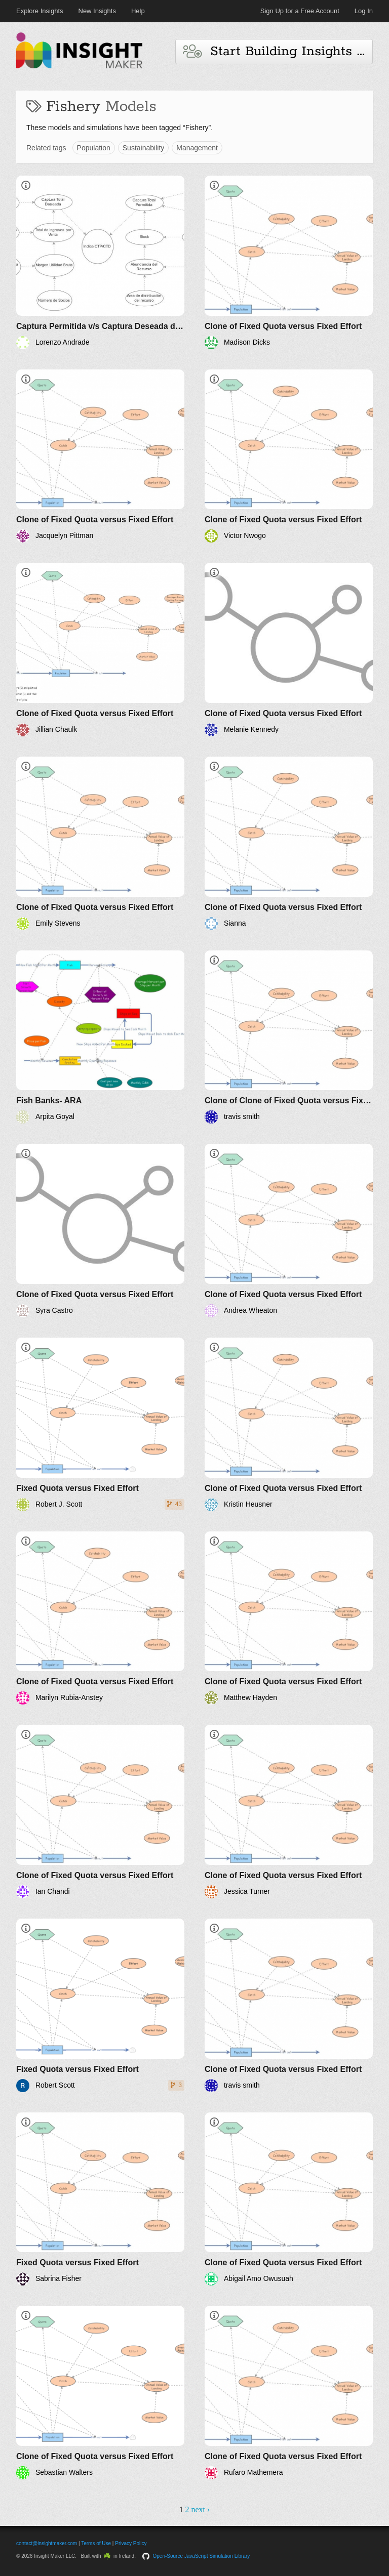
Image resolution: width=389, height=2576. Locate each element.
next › (200, 2509)
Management (197, 148)
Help (138, 11)
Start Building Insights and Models (278, 51)
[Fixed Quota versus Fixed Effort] (100, 1424)
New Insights (97, 11)
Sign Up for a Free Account (299, 11)
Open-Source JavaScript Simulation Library (201, 2556)
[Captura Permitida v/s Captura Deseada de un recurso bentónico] (100, 262)
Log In (364, 11)
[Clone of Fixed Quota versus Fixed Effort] (289, 262)
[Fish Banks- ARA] (100, 1037)
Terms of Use (96, 2543)
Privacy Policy (130, 2543)
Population (93, 148)
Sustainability (144, 148)
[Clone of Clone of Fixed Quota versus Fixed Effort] (289, 1037)
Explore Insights (39, 11)
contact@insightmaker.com (46, 2543)
